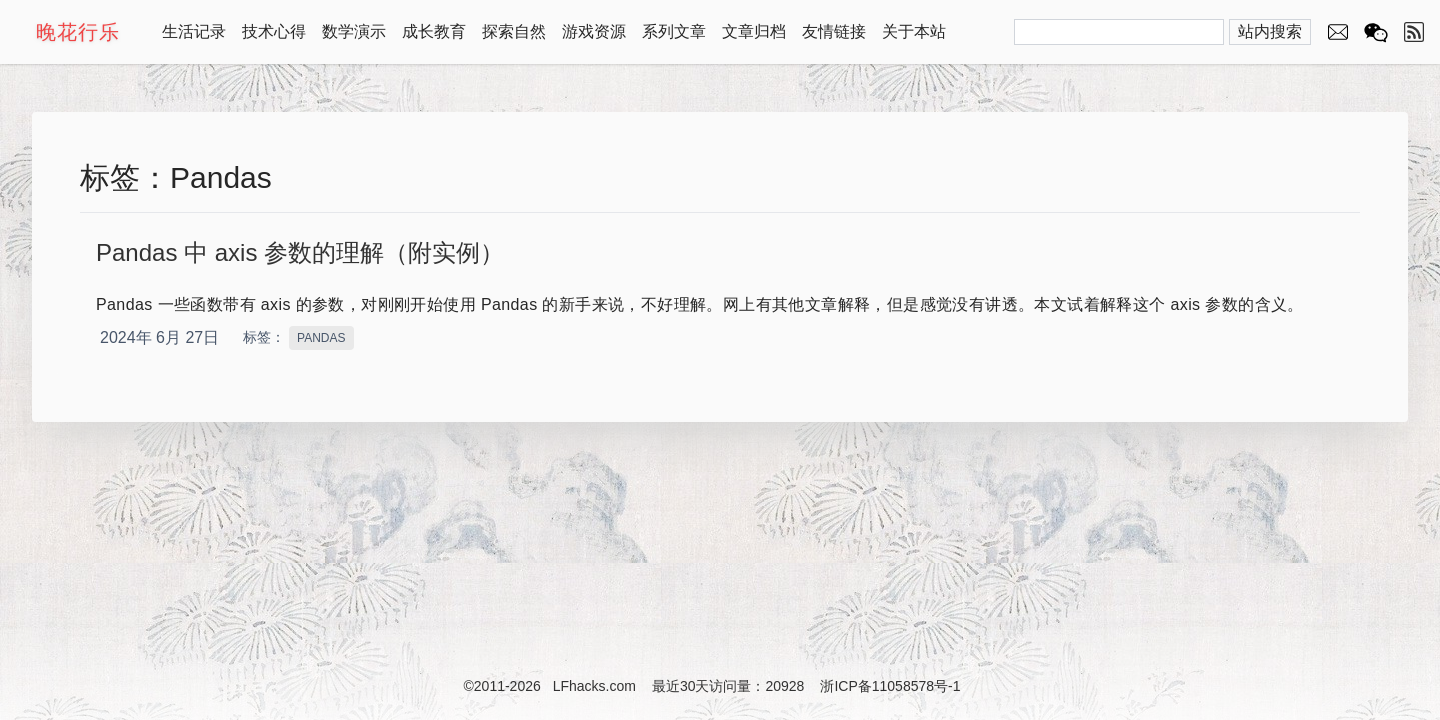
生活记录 (194, 31)
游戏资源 (594, 31)
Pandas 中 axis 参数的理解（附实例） (300, 252)
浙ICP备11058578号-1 (890, 686)
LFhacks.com (594, 686)
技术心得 (274, 31)
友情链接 (834, 31)
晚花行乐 (78, 32)
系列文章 (674, 31)
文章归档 (754, 31)
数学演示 (354, 31)
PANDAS (321, 338)
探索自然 (514, 31)
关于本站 (914, 31)
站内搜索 (1270, 31)
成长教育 (434, 31)
